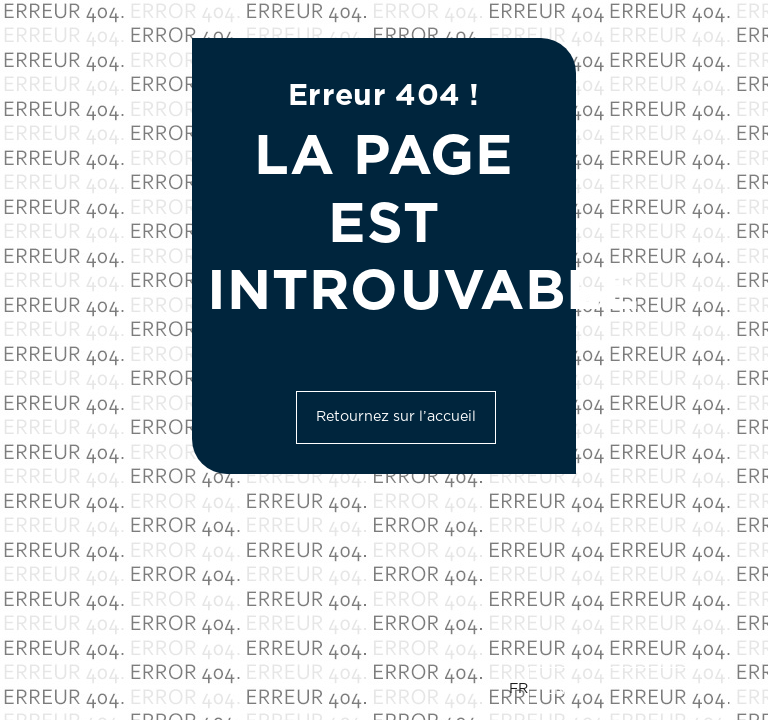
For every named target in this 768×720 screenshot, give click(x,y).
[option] (628, 690)
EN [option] (554, 690)
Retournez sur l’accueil (396, 417)
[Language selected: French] (618, 690)
